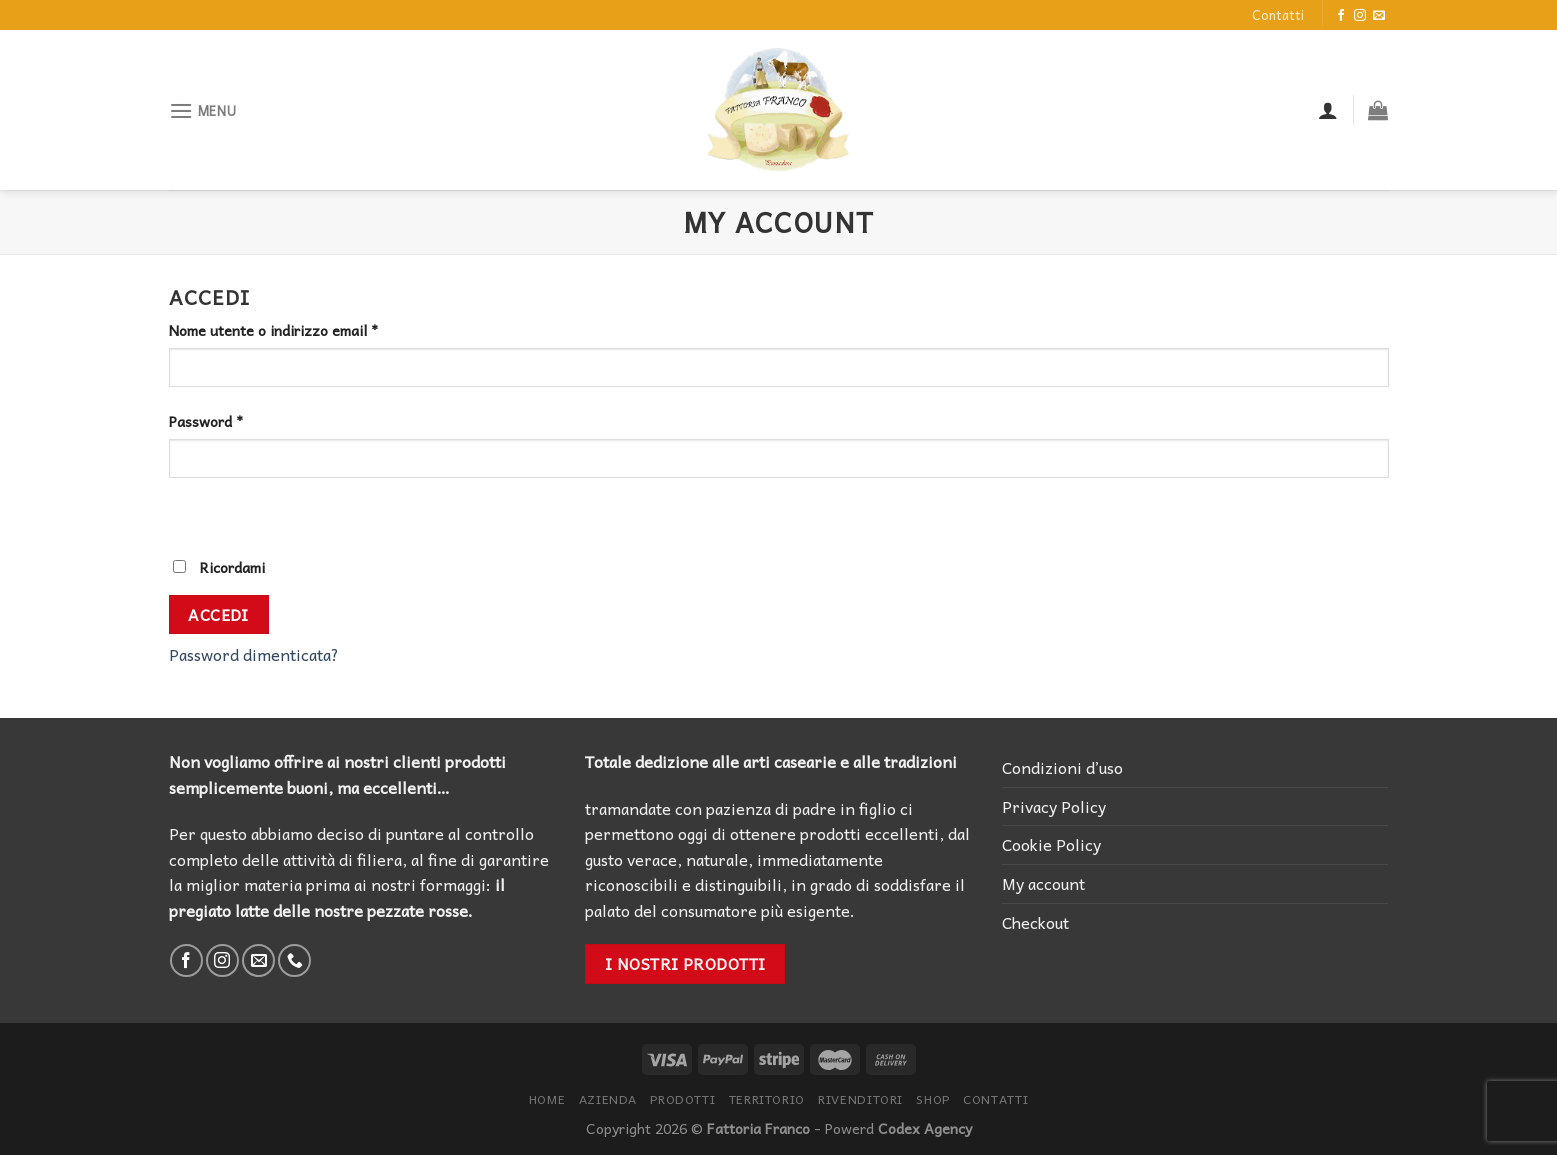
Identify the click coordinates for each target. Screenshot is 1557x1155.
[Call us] (294, 960)
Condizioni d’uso (1062, 767)
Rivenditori (860, 1099)
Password (206, 421)
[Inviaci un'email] (1379, 16)
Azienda (608, 1099)
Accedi (218, 614)
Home (547, 1099)
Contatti (1278, 14)
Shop (932, 1099)
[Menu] (203, 110)
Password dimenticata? (254, 654)
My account (1043, 883)
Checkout (1035, 922)
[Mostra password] (188, 513)
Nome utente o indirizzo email (273, 330)
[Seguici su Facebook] (1341, 16)
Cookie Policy (1051, 844)
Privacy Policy (1054, 806)
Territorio (767, 1099)
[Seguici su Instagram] (1360, 16)
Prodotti (682, 1099)
